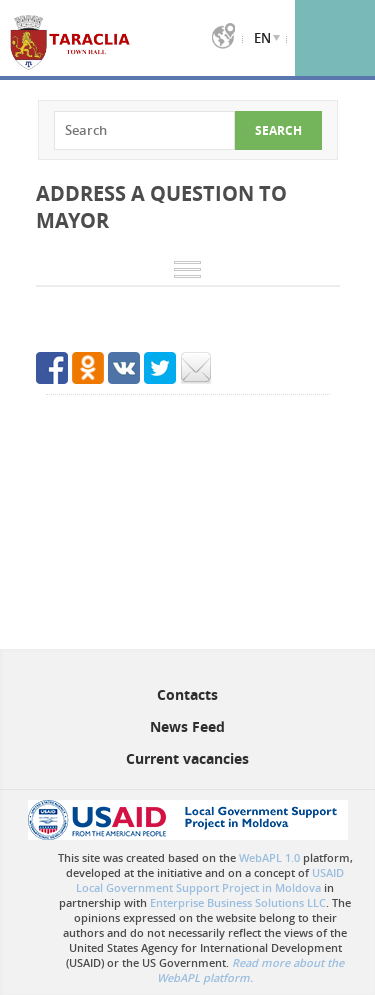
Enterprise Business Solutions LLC (238, 902)
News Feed (187, 726)
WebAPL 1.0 (269, 857)
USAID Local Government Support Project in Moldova (210, 880)
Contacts (187, 694)
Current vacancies (187, 758)
